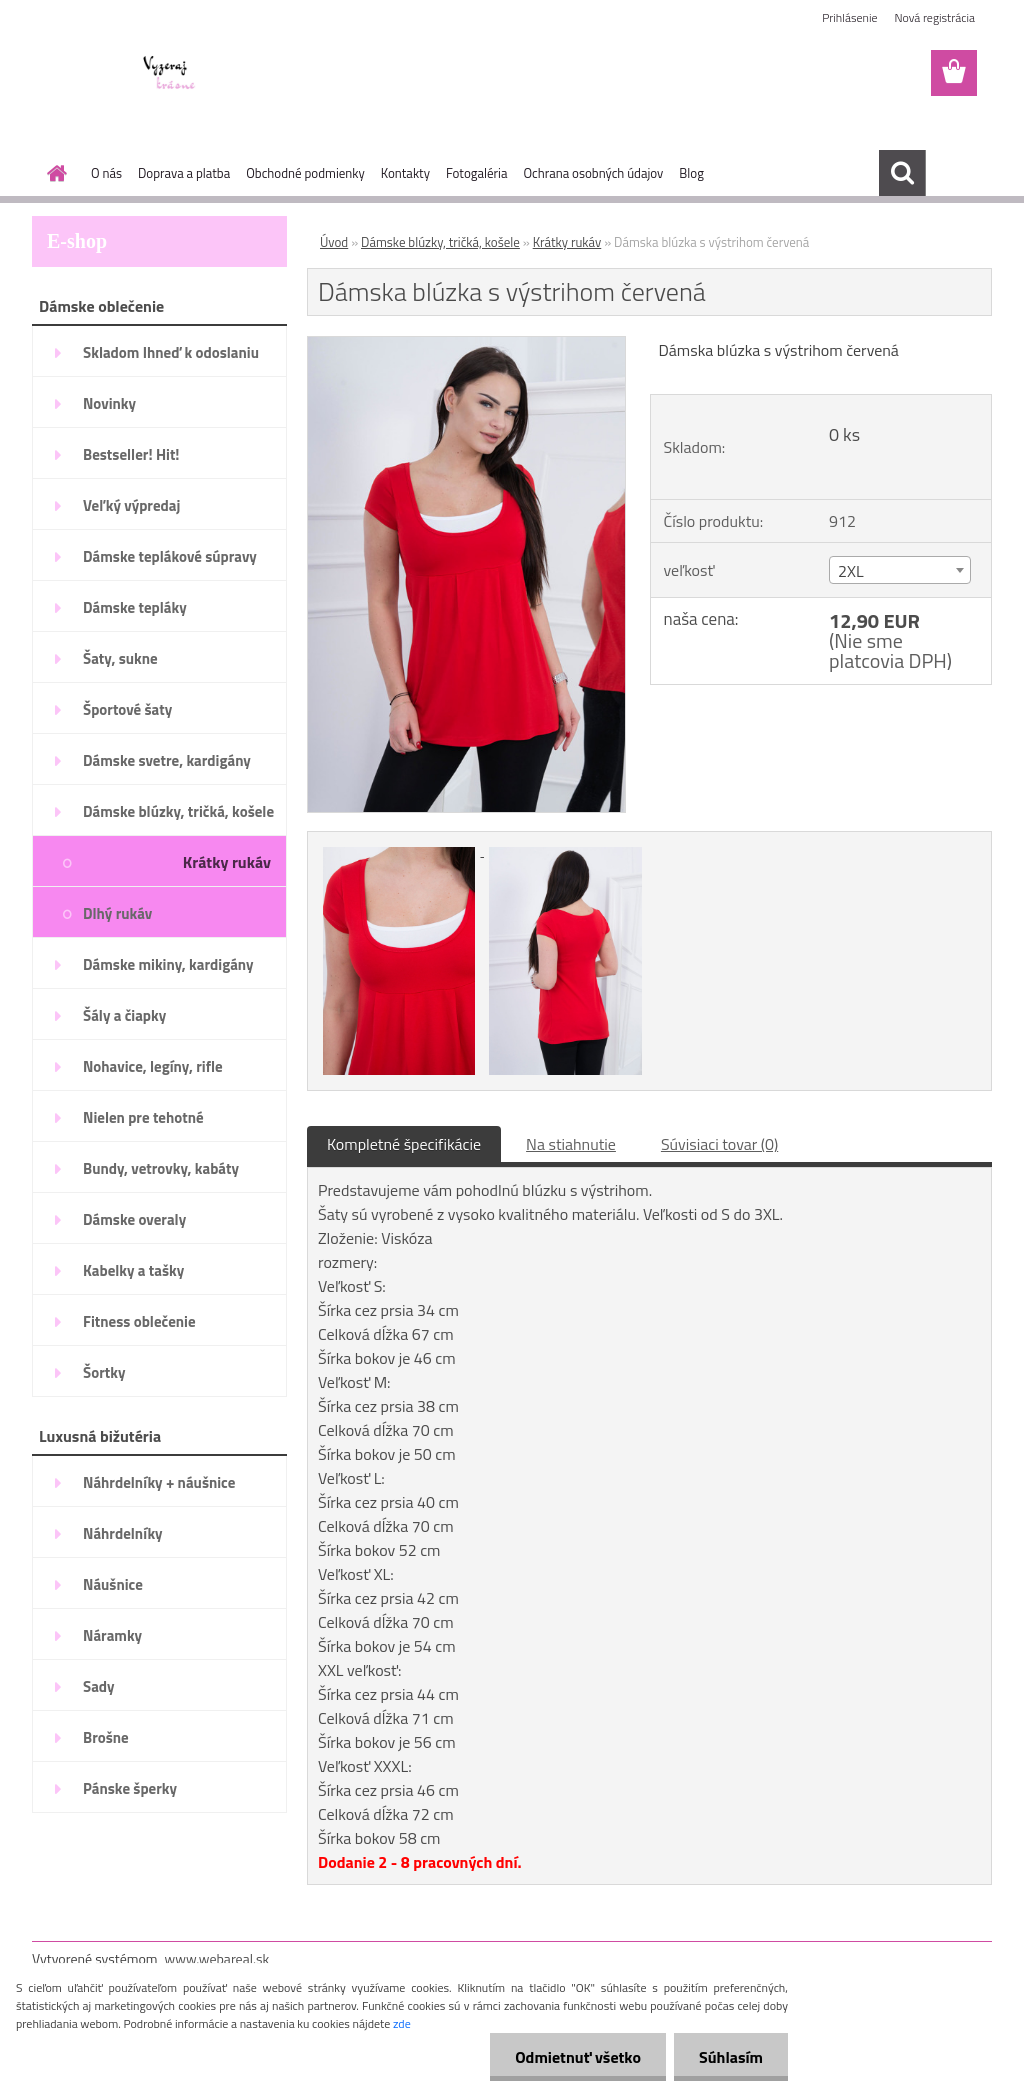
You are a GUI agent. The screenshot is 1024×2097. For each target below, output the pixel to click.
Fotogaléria (476, 173)
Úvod (334, 242)
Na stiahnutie (571, 1144)
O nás (106, 173)
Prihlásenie (849, 17)
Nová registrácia (934, 17)
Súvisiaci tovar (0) (719, 1144)
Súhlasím (731, 2057)
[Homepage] (53, 173)
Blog (691, 173)
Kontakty (405, 173)
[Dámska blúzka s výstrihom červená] (466, 345)
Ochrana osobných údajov (593, 173)
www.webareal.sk (217, 1958)
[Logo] (169, 74)
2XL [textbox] (851, 571)
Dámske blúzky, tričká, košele (440, 242)
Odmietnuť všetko (578, 2057)
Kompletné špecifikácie (404, 1144)
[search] (902, 173)
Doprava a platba (184, 173)
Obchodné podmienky (305, 173)
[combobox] (900, 570)
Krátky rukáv (567, 242)
